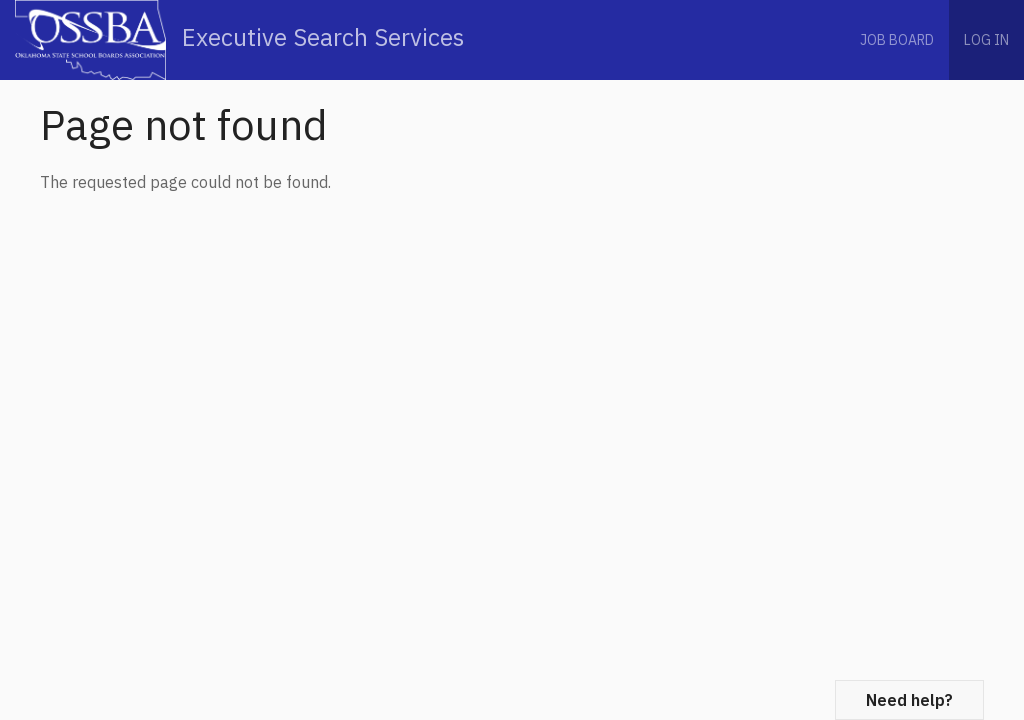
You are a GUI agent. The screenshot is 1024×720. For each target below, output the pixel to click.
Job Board (897, 40)
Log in (986, 40)
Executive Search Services (239, 40)
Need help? (909, 700)
